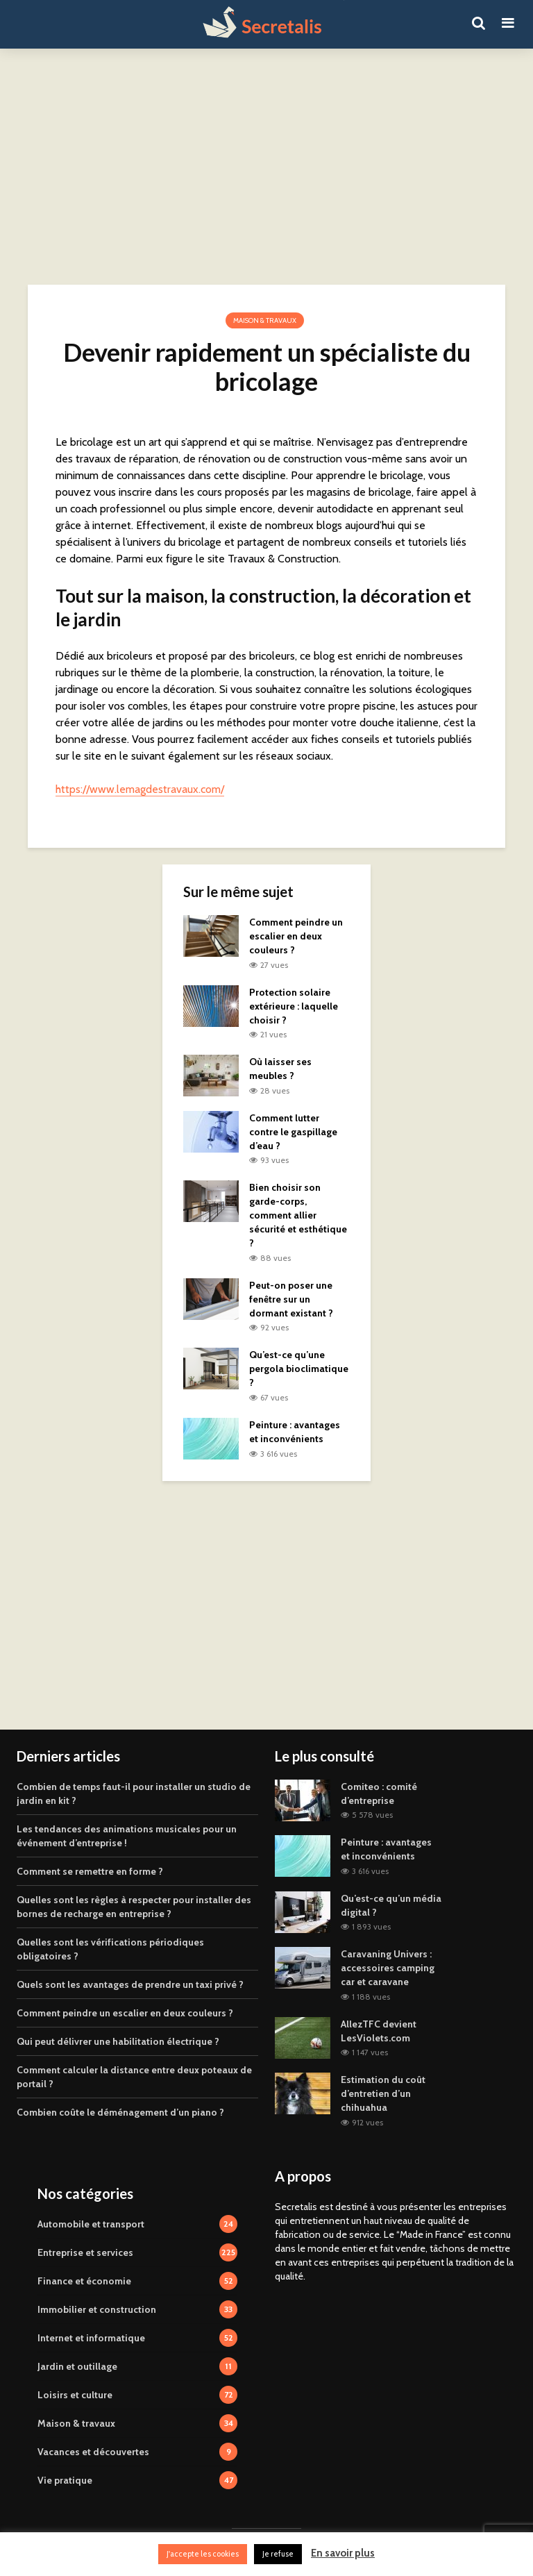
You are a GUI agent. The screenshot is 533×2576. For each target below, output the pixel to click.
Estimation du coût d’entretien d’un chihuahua (383, 2093)
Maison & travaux (264, 320)
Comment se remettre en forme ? (90, 1871)
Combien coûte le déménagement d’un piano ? (120, 2112)
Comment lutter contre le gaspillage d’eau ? (293, 1132)
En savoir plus (343, 2553)
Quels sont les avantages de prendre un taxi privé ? (130, 1984)
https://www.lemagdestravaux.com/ (140, 789)
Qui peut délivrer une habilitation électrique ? (118, 2041)
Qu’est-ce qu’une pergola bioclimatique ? (298, 1368)
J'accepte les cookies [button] (203, 2554)
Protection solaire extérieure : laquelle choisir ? (293, 1006)
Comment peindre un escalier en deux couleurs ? (296, 936)
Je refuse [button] (278, 2554)
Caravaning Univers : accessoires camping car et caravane (387, 1968)
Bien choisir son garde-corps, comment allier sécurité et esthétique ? (298, 1215)
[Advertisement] (266, 166)
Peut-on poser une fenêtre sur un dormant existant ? (291, 1299)
